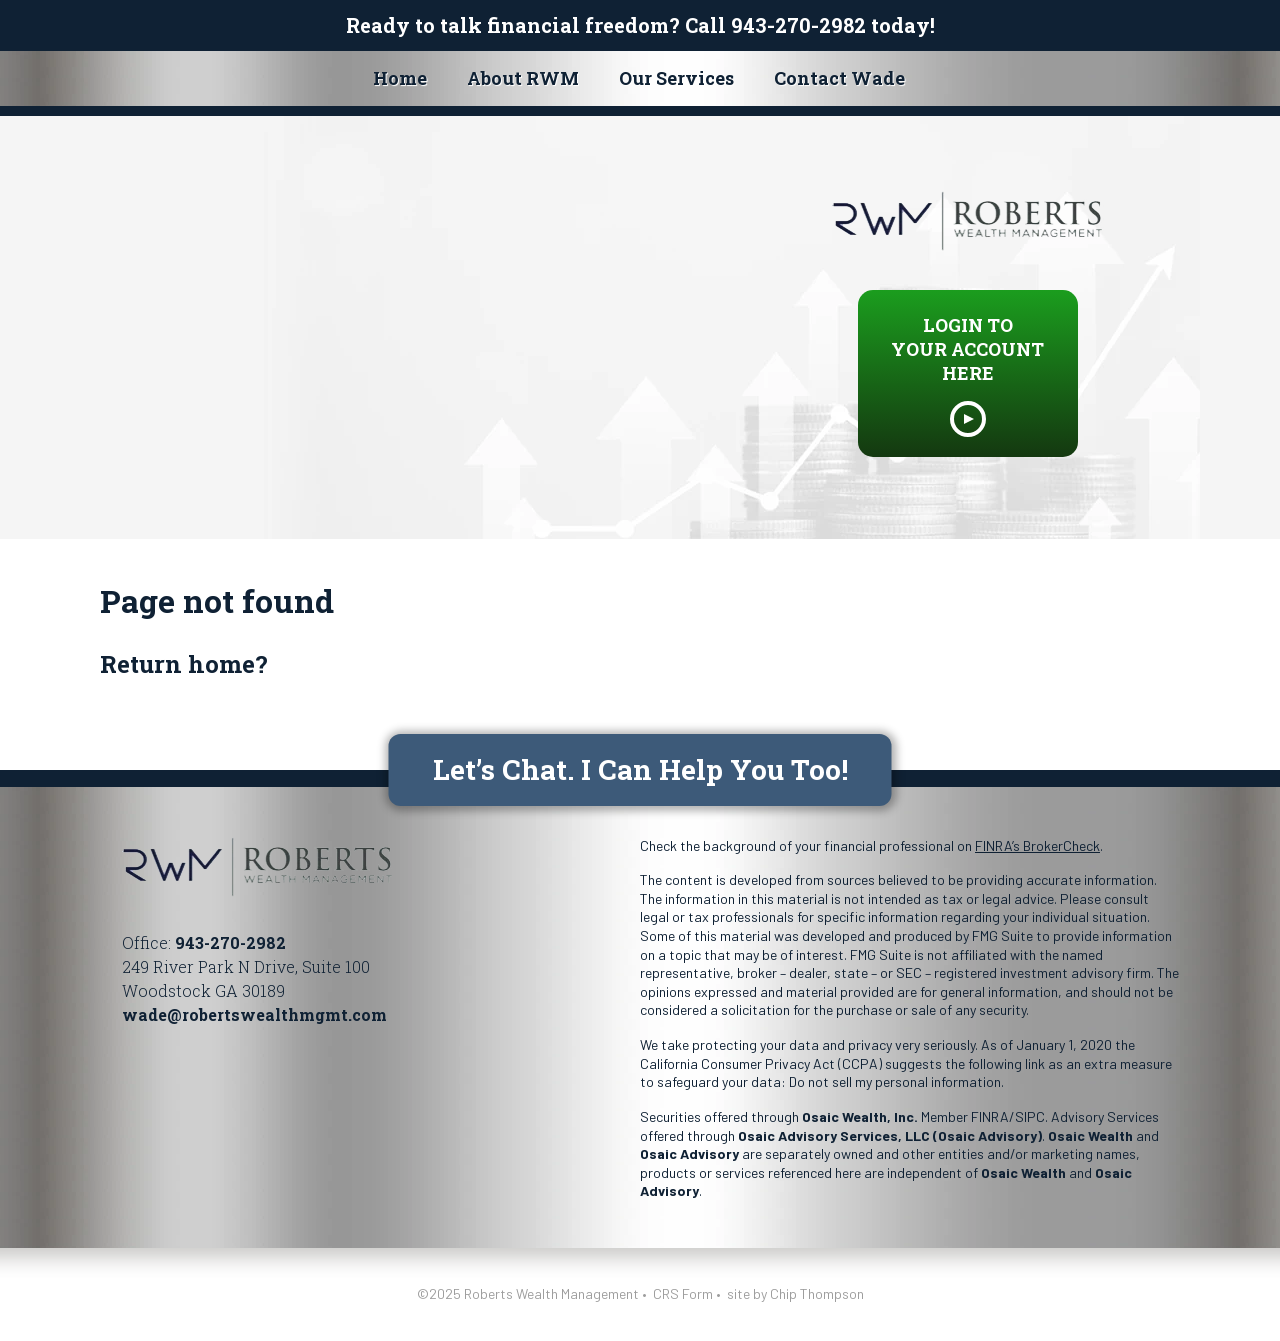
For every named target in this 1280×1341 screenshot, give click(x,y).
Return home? (184, 664)
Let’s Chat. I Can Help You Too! (640, 769)
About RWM (523, 78)
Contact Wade (839, 78)
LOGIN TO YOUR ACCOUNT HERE (967, 349)
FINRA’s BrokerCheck (1037, 845)
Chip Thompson (817, 1293)
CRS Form (683, 1293)
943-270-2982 (798, 25)
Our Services (676, 78)
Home (400, 78)
